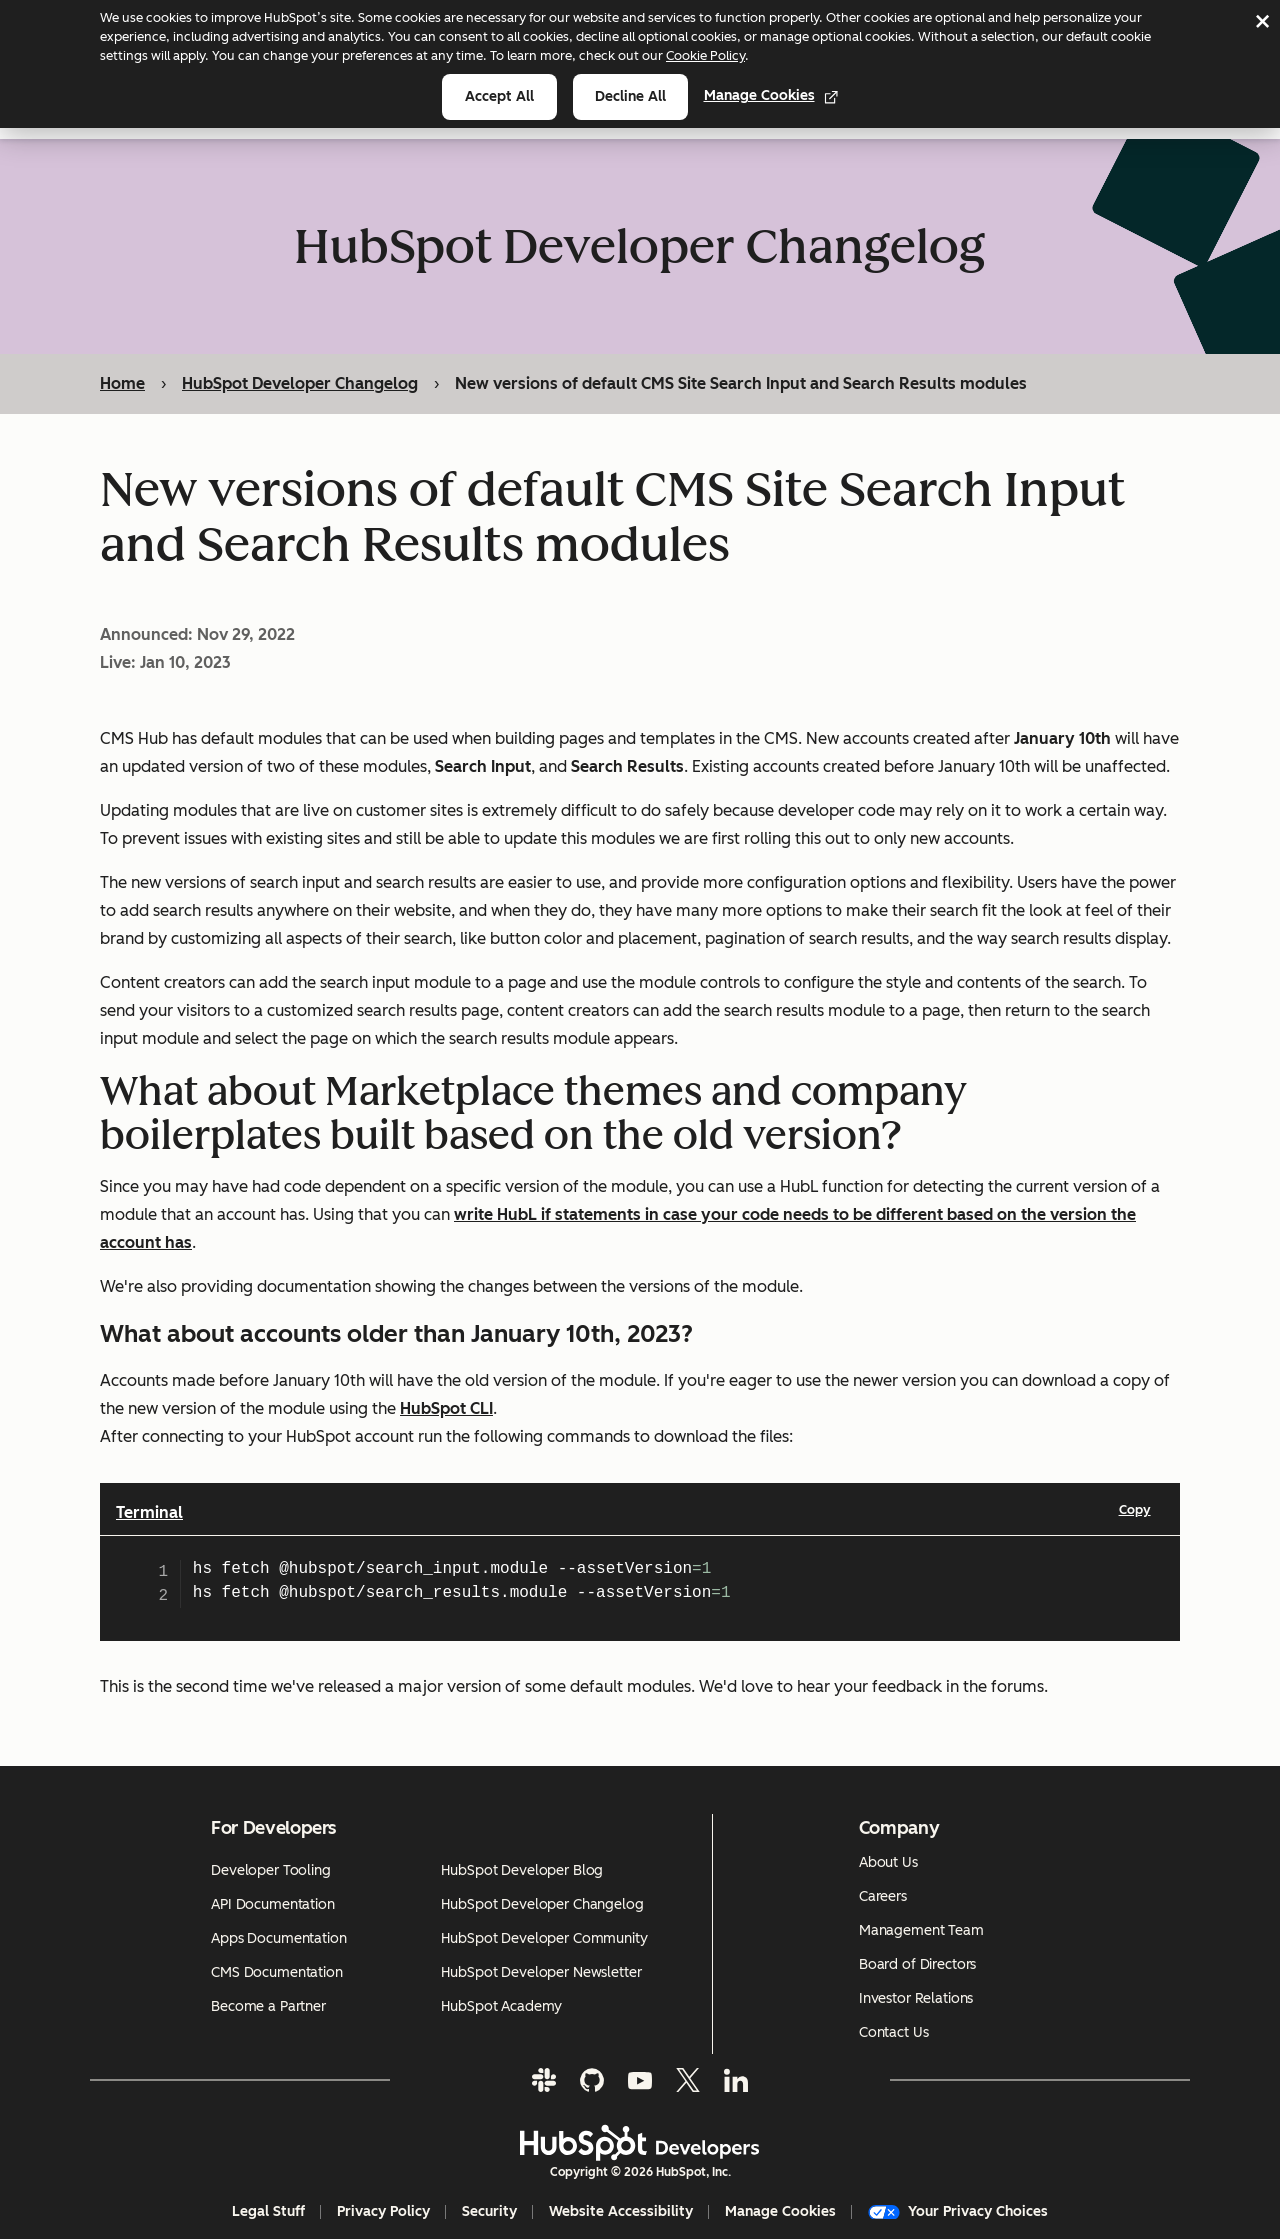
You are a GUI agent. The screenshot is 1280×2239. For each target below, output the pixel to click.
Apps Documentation (278, 1938)
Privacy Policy (383, 2211)
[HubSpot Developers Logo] (640, 2143)
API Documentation (273, 1904)
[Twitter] (688, 2080)
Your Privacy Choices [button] (958, 2211)
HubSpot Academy (501, 2006)
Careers (883, 1896)
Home (122, 383)
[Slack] (544, 2080)
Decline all (630, 96)
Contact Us (894, 2032)
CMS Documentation (277, 1972)
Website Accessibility (621, 2211)
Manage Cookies (771, 95)
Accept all (499, 96)
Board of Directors (917, 1964)
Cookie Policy (705, 55)
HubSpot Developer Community (544, 1938)
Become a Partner (268, 2006)
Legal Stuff (268, 2211)
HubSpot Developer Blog (522, 1870)
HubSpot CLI (446, 1408)
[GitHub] (592, 2080)
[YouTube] (640, 2080)
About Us (888, 1862)
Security (489, 2211)
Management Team (921, 1930)
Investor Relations (916, 1998)
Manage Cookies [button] (780, 2211)
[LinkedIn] (736, 2080)
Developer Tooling (271, 1870)
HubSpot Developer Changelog (300, 383)
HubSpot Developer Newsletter (541, 1972)
